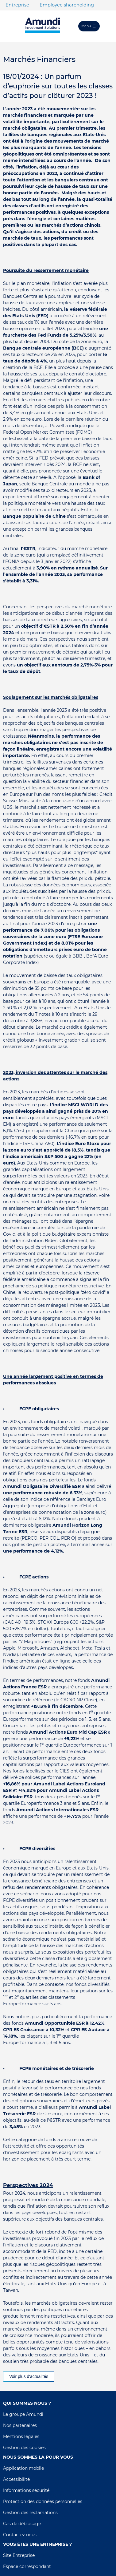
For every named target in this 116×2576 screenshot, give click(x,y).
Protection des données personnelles (42, 2501)
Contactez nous (20, 2535)
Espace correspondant (27, 2566)
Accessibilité (16, 2479)
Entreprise (17, 5)
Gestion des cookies (24, 2447)
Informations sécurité (26, 2490)
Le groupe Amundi (23, 2414)
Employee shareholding (67, 5)
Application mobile (23, 2468)
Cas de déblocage (22, 2523)
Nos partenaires (20, 2425)
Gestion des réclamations (30, 2512)
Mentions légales (21, 2436)
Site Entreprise (19, 2555)
